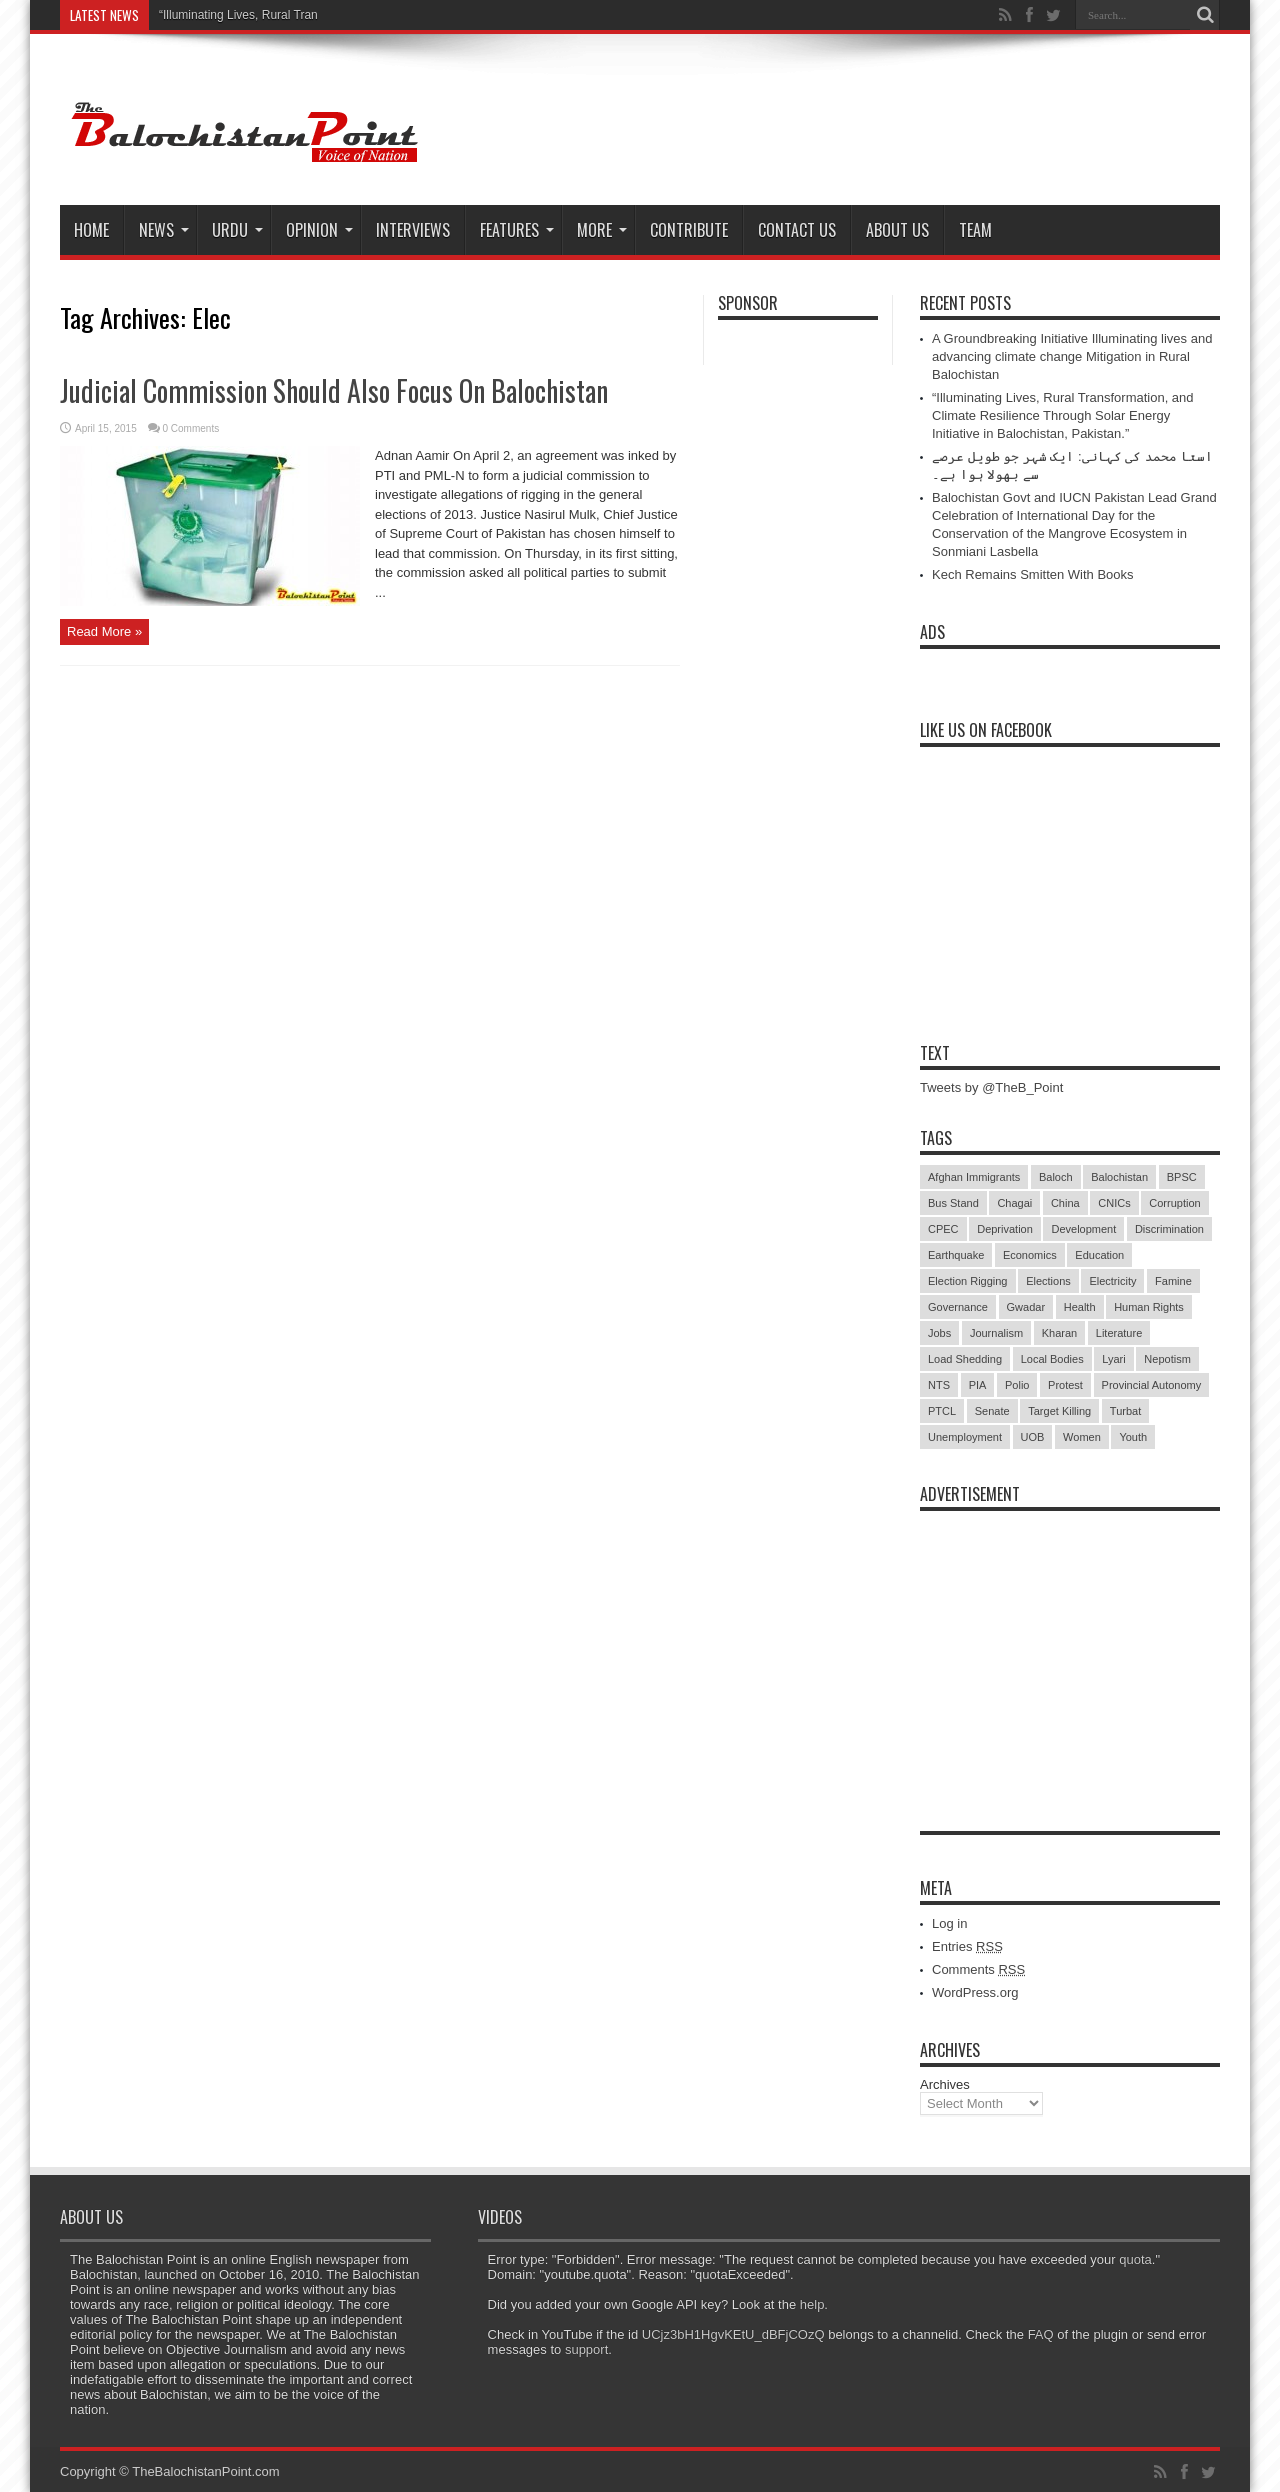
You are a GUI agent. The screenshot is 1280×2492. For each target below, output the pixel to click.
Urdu (237, 230)
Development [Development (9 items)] (1083, 1229)
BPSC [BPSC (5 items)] (1182, 1177)
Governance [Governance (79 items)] (958, 1307)
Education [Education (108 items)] (1099, 1255)
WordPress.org (975, 1992)
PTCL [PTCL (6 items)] (942, 1411)
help (812, 2304)
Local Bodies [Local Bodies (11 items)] (1052, 1359)
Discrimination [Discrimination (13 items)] (1169, 1229)
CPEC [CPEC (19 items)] (943, 1229)
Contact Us (797, 230)
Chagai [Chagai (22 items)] (1014, 1203)
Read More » (104, 631)
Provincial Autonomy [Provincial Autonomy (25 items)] (1152, 1385)
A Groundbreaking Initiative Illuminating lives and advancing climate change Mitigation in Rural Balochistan (1072, 356)
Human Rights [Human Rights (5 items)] (1149, 1307)
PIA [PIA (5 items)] (978, 1385)
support (586, 2349)
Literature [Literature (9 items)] (1119, 1333)
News (164, 230)
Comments (978, 1969)
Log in (949, 1923)
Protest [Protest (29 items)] (1065, 1385)
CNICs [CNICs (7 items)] (1114, 1203)
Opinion (319, 230)
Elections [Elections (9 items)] (1048, 1281)
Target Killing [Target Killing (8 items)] (1059, 1411)
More (602, 230)
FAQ (1041, 2334)
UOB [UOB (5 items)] (1033, 1437)
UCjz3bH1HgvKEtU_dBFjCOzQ (733, 2334)
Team (975, 230)
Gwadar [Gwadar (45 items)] (1026, 1307)
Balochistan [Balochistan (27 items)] (1119, 1177)
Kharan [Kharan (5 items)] (1059, 1333)
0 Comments (191, 428)
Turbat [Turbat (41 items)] (1125, 1411)
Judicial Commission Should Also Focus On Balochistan (334, 390)
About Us (897, 230)
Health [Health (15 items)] (1080, 1307)
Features (517, 230)
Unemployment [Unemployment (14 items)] (965, 1437)
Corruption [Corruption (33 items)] (1174, 1203)
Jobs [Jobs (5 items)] (939, 1333)
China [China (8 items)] (1065, 1203)
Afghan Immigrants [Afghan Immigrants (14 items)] (974, 1177)
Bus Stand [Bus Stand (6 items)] (953, 1203)
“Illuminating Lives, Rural (224, 15)
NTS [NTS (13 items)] (939, 1385)
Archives (945, 2084)
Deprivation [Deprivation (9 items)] (1005, 1229)
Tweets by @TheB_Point (991, 1087)
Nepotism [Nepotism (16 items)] (1167, 1359)
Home (91, 230)
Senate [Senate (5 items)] (992, 1411)
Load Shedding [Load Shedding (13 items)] (965, 1359)
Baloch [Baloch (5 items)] (1056, 1177)
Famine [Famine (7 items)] (1173, 1281)
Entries (967, 1946)
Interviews (413, 230)
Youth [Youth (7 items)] (1133, 1437)
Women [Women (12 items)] (1082, 1437)
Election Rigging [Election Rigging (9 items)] (968, 1281)
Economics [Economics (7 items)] (1030, 1255)
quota (1135, 2259)
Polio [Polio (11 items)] (1017, 1385)
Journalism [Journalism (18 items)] (996, 1333)
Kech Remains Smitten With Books (1033, 574)
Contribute (689, 230)
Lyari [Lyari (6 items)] (1113, 1359)
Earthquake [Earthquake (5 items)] (956, 1255)
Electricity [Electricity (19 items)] (1112, 1281)
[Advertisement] (1070, 1646)
